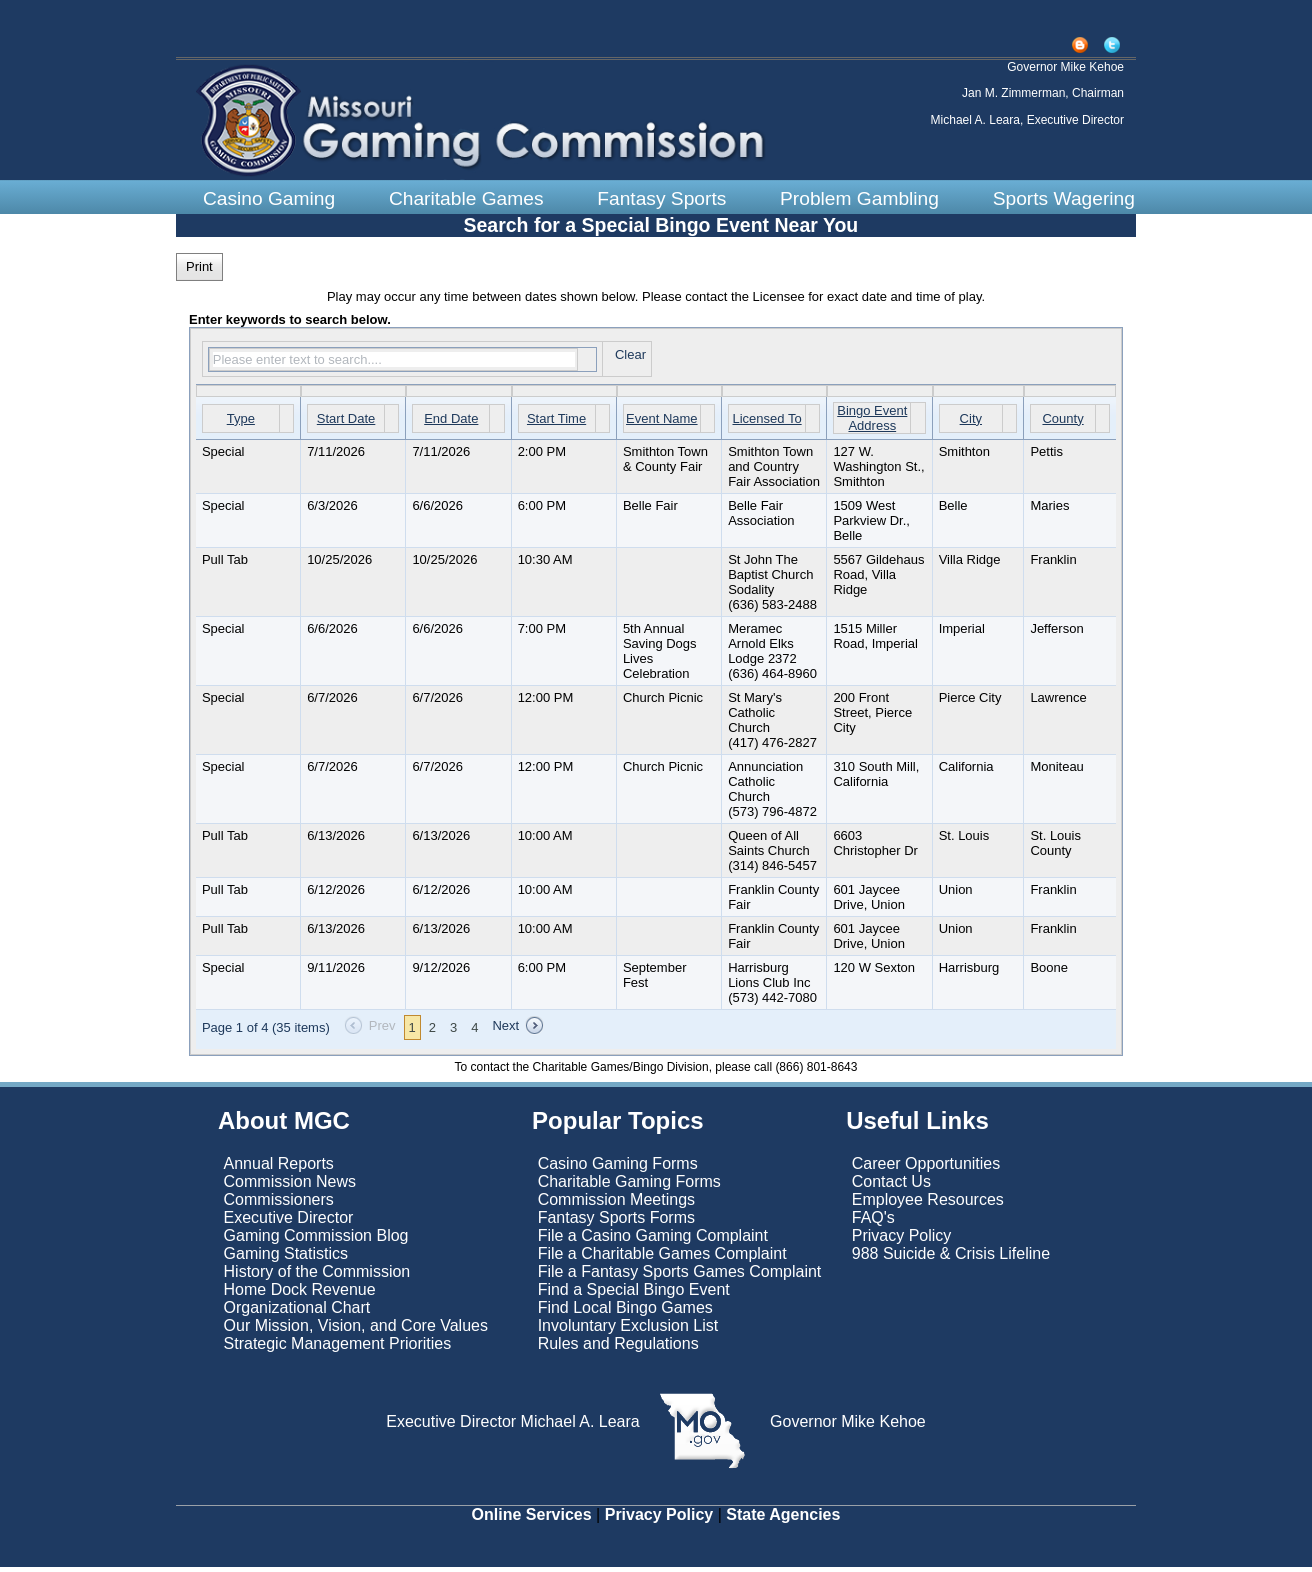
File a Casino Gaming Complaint (653, 1240)
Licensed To (766, 422)
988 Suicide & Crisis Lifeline (951, 1258)
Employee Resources (928, 1204)
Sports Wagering (1064, 198)
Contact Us (891, 1186)
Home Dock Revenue (300, 1294)
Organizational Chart (297, 1312)
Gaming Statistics (286, 1258)
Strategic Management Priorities (338, 1348)
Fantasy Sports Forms (616, 1222)
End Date (451, 422)
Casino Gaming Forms (618, 1168)
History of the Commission (317, 1276)
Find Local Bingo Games (625, 1312)
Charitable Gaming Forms (629, 1186)
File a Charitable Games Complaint (662, 1258)
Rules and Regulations (618, 1348)
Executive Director (289, 1222)
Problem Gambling (859, 198)
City (971, 422)
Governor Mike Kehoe (846, 1426)
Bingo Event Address (872, 423)
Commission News (290, 1186)
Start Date (346, 422)
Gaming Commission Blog (316, 1240)
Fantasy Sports (661, 198)
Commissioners (279, 1204)
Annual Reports (279, 1168)
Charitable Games (466, 198)
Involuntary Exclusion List (628, 1330)
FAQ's (873, 1222)
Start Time (556, 422)
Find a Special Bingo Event (634, 1294)
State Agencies (783, 1519)
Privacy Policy (902, 1240)
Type (241, 422)
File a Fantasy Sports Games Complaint (680, 1276)
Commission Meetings (616, 1204)
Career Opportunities (926, 1168)
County (1062, 422)
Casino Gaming (269, 198)
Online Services (532, 1519)
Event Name (662, 422)
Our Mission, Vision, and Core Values (358, 1330)
